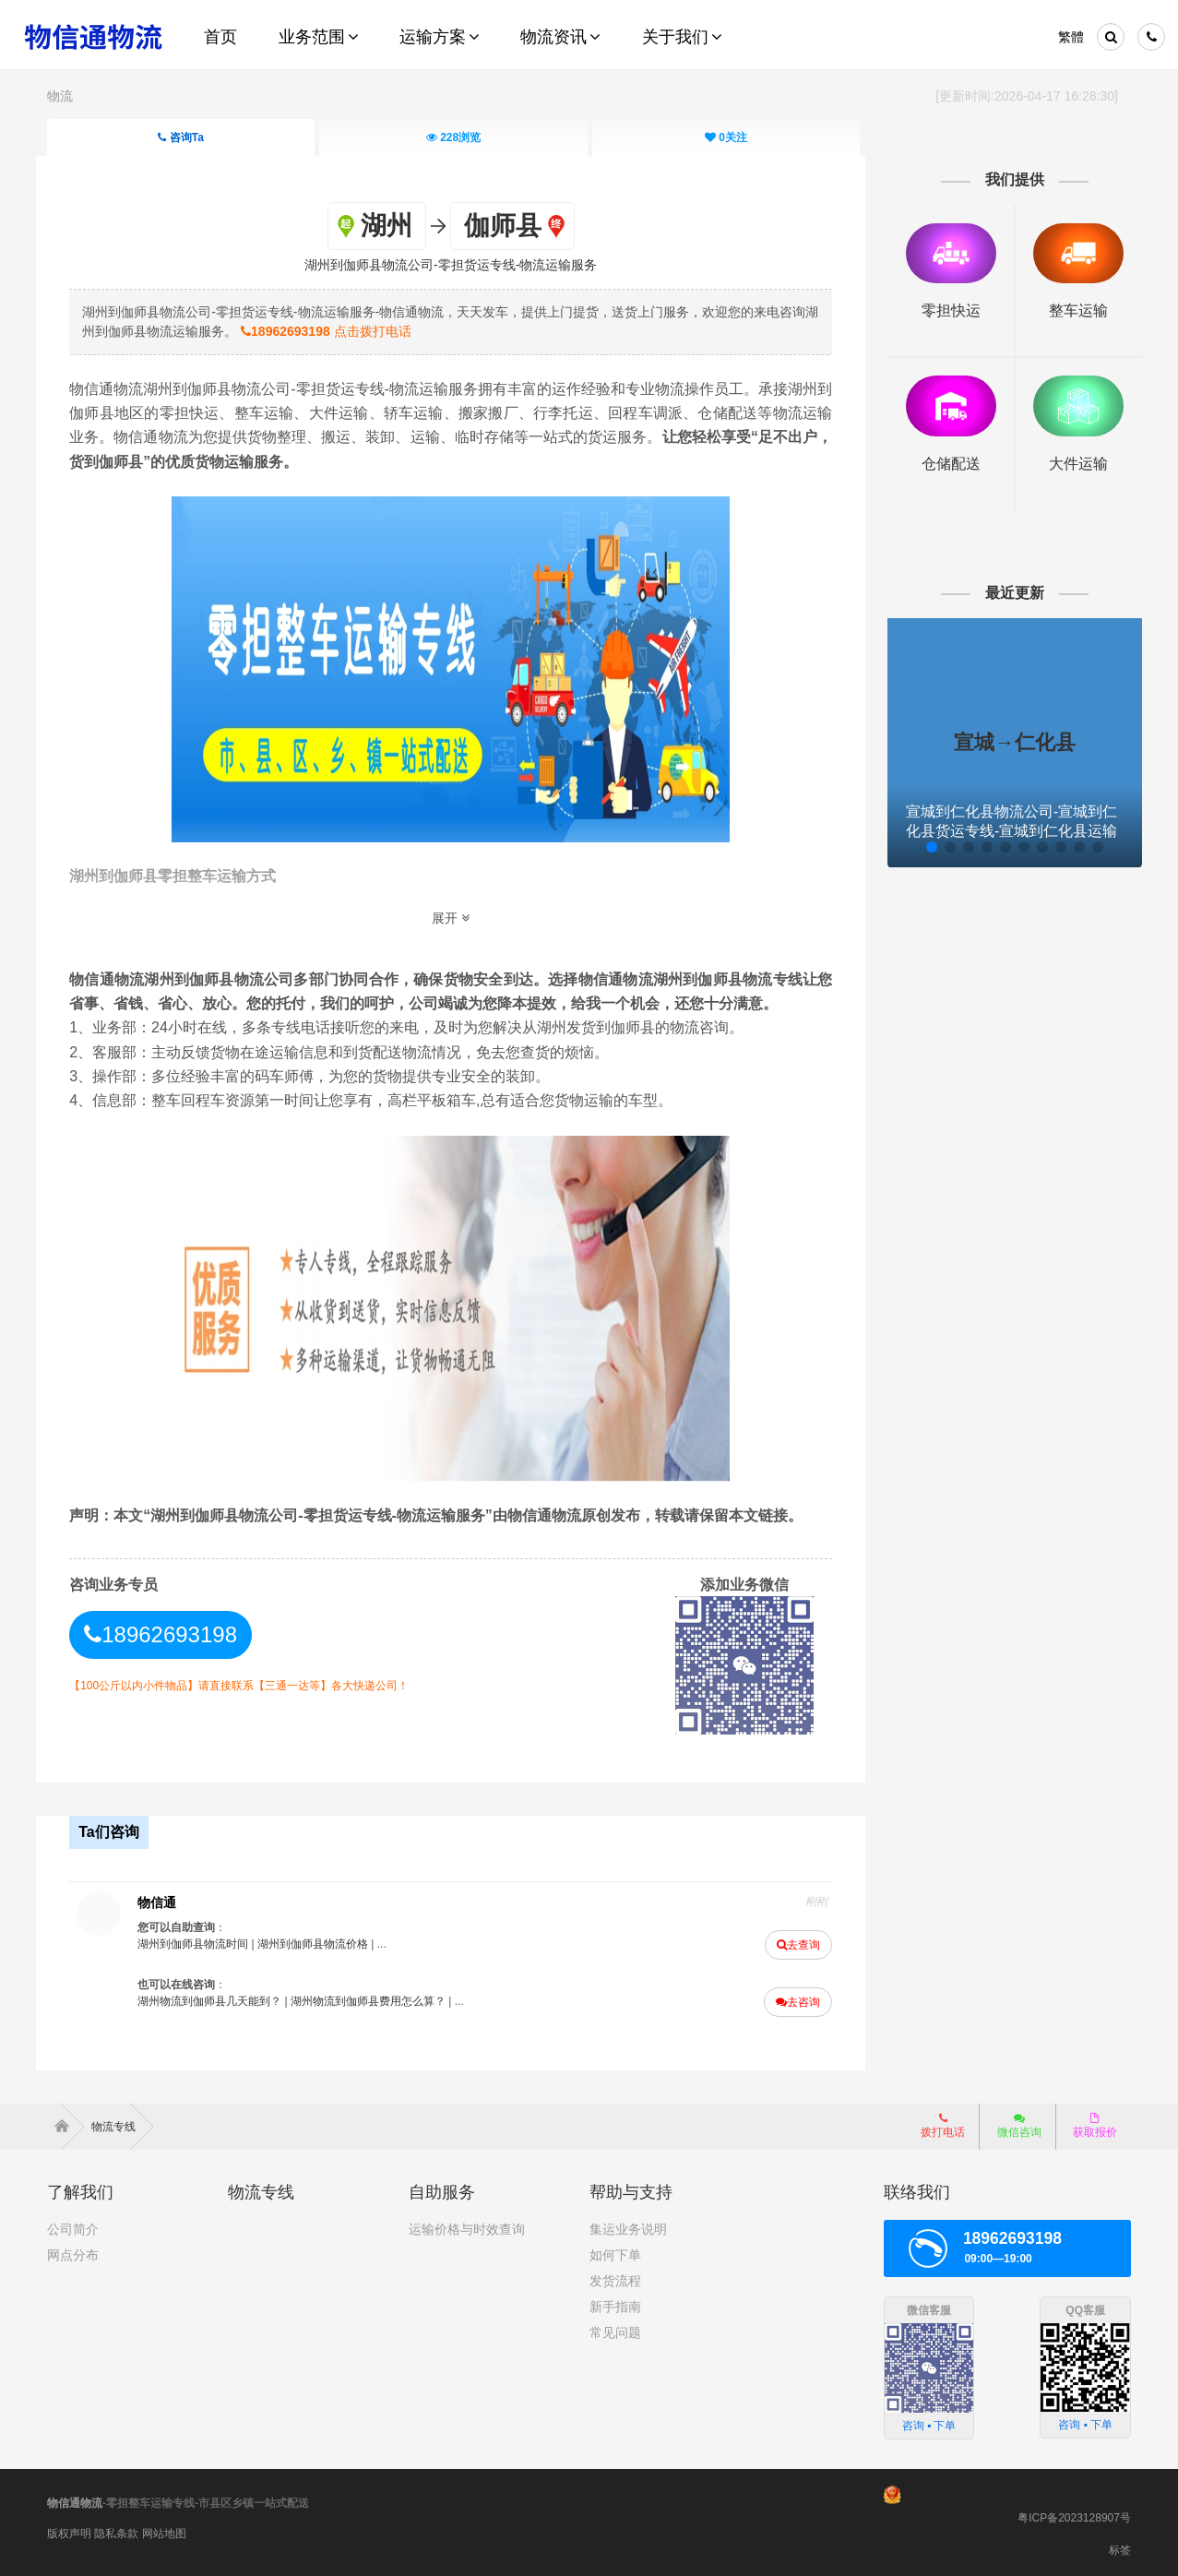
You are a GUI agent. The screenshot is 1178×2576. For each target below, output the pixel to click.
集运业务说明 (628, 2224)
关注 (726, 137)
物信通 (167, 1899)
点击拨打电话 (362, 330)
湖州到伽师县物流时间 (203, 1941)
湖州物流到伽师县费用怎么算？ (378, 1998)
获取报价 (1095, 2121)
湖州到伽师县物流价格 (323, 1941)
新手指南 (615, 2302)
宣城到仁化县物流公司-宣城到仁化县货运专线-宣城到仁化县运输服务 (1006, 827)
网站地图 (164, 2528)
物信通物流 (74, 2498)
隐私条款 (116, 2528)
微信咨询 (1019, 2121)
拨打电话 (943, 2121)
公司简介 (73, 2224)
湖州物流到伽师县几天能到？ (220, 1998)
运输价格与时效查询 (467, 2224)
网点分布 (73, 2250)
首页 (65, 2122)
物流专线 (121, 2122)
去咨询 (793, 1999)
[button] (923, 843)
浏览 (453, 137)
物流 (60, 96)
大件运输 (1068, 460)
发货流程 (615, 2276)
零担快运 (943, 309)
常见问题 (615, 2327)
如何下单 (615, 2250)
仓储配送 (943, 460)
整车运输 (1068, 309)
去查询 (793, 1942)
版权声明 (69, 2528)
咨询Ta (181, 137)
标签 (1120, 2545)
